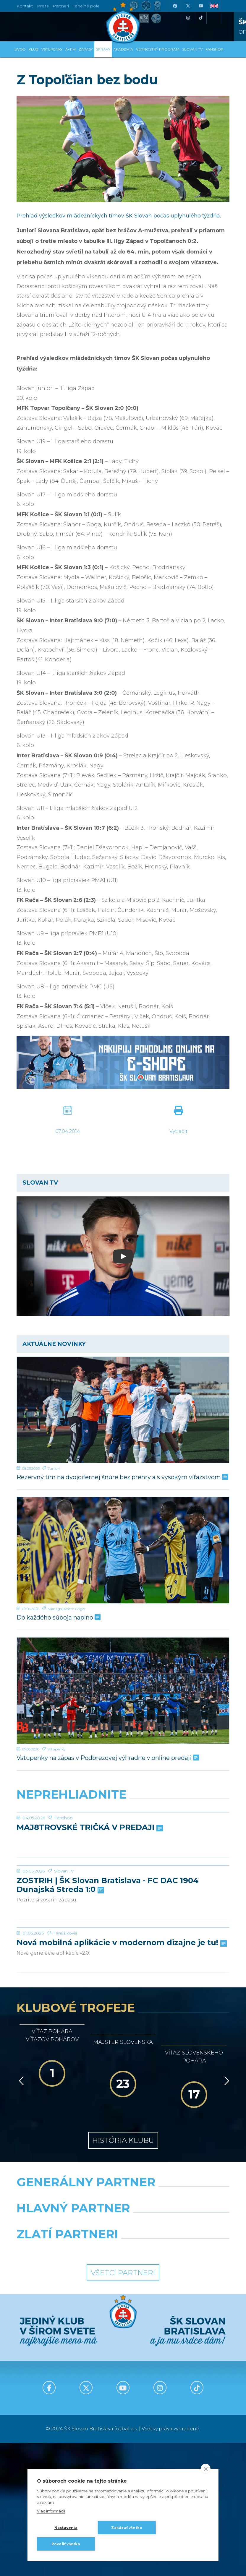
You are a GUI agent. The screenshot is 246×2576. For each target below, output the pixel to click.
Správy (103, 49)
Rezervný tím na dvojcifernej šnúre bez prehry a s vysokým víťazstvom (122, 1477)
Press (42, 6)
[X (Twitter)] (188, 6)
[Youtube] (201, 6)
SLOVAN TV (192, 49)
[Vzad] (20, 2213)
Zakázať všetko (126, 2527)
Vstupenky (56, 1749)
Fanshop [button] (214, 49)
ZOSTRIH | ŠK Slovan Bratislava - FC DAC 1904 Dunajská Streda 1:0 (108, 1974)
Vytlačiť (178, 1131)
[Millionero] (178, 2356)
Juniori (54, 1468)
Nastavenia (65, 2527)
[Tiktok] (201, 18)
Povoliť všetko (65, 2544)
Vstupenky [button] (51, 49)
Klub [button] (33, 49)
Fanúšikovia (65, 2066)
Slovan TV (64, 1959)
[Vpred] (225, 2213)
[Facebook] (175, 6)
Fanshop (63, 1862)
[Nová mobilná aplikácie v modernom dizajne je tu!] (123, 2038)
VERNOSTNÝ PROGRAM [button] (157, 49)
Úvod (20, 49)
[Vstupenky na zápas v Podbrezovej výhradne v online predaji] (123, 1690)
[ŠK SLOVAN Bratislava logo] (123, 22)
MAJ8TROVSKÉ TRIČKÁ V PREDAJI (89, 1871)
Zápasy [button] (86, 49)
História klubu (123, 2273)
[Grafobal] (68, 2356)
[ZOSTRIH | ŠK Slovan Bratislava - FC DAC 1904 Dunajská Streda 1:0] (123, 1931)
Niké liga (55, 1609)
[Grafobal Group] (178, 2382)
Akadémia (123, 49)
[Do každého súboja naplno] (123, 1550)
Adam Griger (75, 1609)
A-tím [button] (70, 49)
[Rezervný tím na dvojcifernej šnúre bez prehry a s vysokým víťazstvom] (123, 1410)
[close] (206, 2469)
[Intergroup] (68, 2382)
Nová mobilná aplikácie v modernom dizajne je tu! (121, 2075)
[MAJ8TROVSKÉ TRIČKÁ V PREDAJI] (123, 1834)
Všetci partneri (123, 2405)
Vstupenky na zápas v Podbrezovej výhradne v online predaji (107, 1758)
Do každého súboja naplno (58, 1617)
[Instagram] (188, 18)
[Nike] (123, 2330)
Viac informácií (51, 2511)
